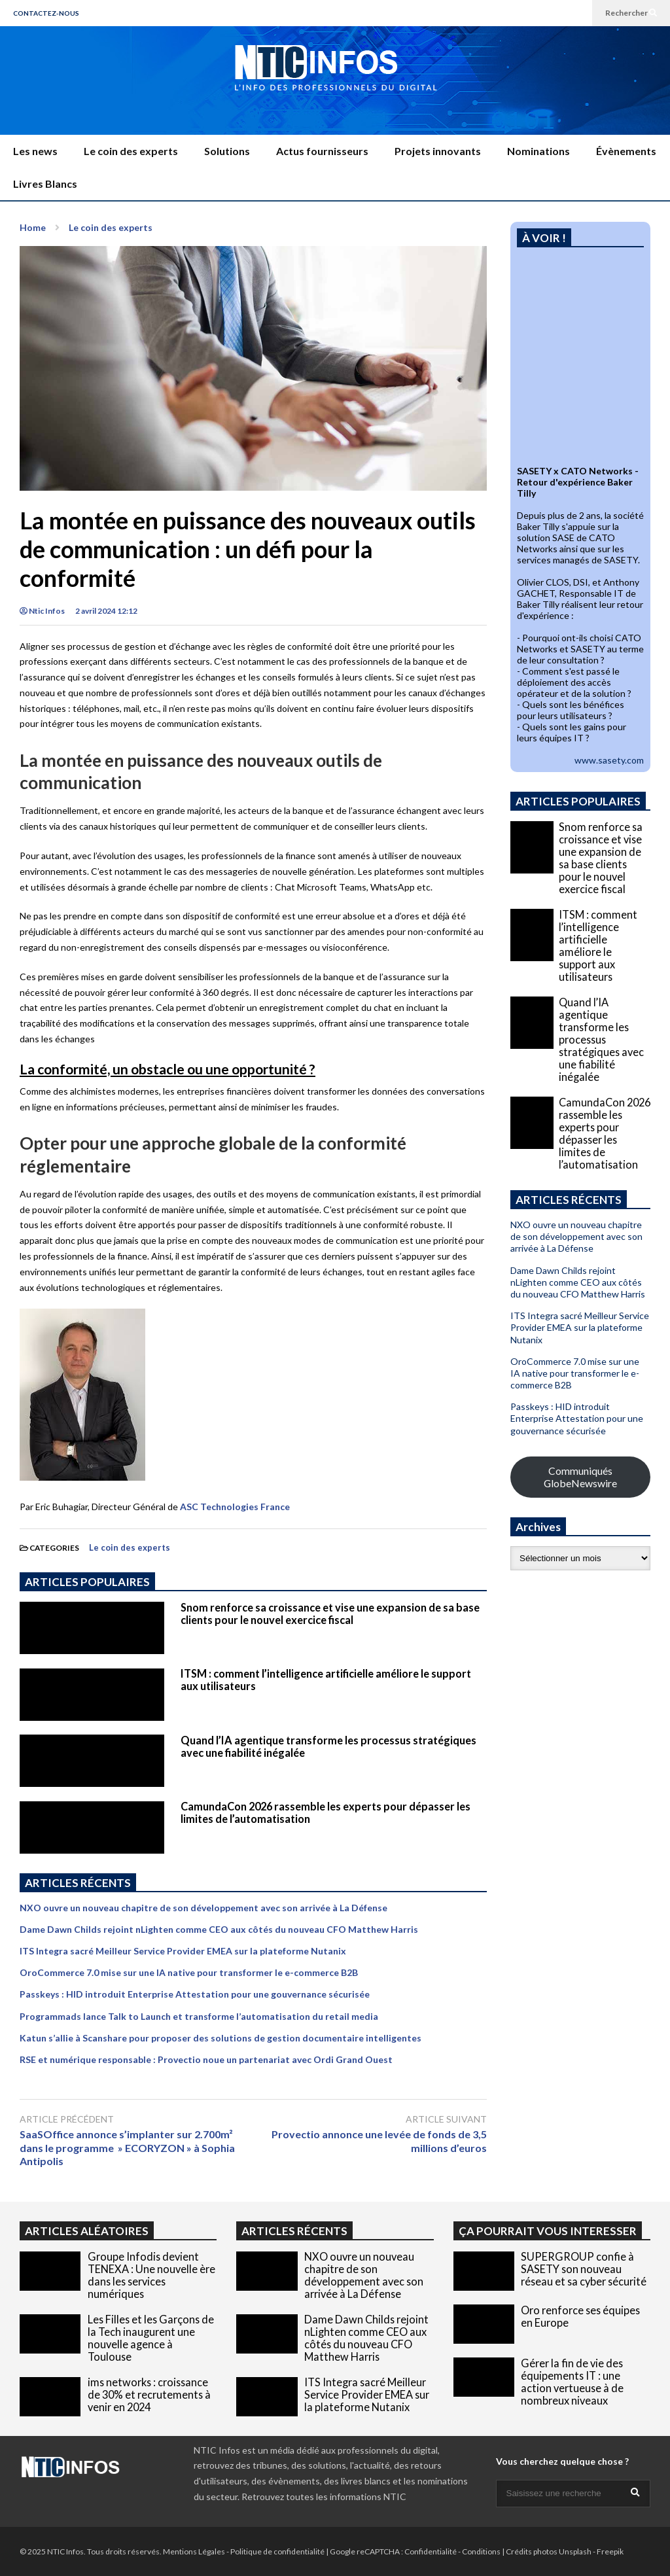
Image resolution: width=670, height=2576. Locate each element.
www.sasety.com (609, 760)
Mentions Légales (194, 2551)
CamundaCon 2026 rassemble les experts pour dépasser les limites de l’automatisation (604, 1133)
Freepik (610, 2551)
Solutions (227, 151)
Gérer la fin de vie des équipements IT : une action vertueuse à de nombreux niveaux (572, 2382)
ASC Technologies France (235, 1506)
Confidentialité (430, 2551)
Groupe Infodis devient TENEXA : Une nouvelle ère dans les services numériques (151, 2275)
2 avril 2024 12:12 (106, 611)
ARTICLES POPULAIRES (87, 1582)
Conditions (481, 2551)
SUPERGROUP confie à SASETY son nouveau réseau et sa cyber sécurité (583, 2268)
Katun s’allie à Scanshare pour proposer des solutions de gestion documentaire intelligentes (220, 2037)
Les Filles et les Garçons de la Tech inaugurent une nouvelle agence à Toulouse (151, 2338)
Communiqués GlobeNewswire (580, 1476)
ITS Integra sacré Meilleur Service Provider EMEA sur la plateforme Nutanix (183, 1950)
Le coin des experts (131, 151)
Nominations (538, 151)
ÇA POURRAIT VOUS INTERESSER (548, 2231)
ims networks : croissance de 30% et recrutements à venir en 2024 (149, 2394)
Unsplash (575, 2551)
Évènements (626, 151)
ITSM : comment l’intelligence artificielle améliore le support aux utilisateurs (598, 945)
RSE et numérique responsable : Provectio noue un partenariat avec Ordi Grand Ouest (206, 2059)
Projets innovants (438, 151)
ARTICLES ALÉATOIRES (87, 2231)
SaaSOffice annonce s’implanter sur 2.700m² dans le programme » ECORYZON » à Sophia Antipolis (127, 2148)
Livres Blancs (45, 183)
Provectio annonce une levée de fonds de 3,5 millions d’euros (379, 2141)
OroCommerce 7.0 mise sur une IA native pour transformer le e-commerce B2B (189, 1972)
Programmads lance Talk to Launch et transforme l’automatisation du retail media (199, 2016)
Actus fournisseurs (322, 151)
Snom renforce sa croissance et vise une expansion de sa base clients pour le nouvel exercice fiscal (330, 1613)
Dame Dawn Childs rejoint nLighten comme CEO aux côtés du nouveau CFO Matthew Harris (219, 1929)
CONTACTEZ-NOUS (46, 13)
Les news (35, 151)
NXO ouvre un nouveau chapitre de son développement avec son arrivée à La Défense (203, 1907)
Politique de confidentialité (277, 2551)
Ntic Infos (42, 611)
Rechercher (631, 13)
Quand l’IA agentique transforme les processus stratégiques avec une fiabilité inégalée (601, 1039)
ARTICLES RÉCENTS (294, 2231)
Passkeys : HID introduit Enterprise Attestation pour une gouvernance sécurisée (195, 1994)
